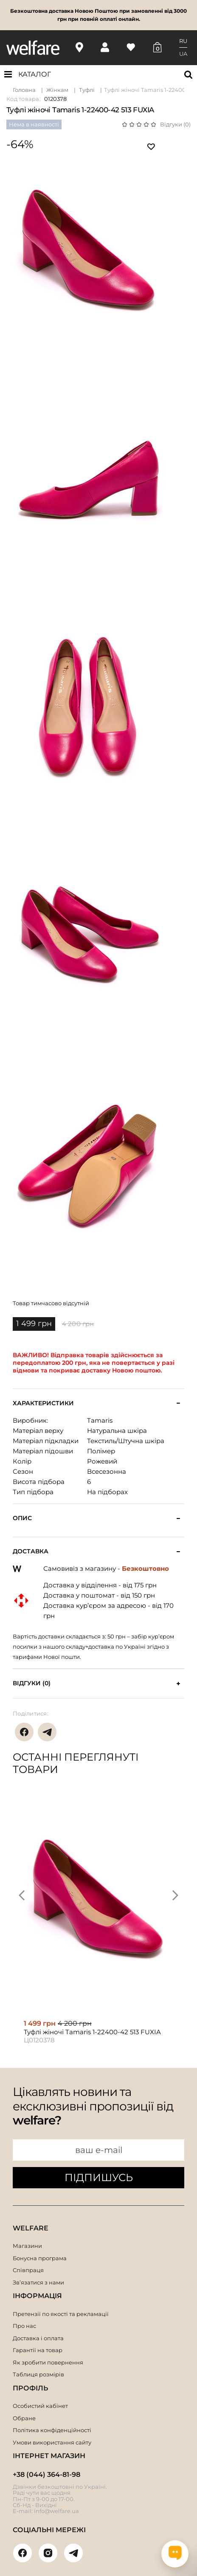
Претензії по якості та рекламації (61, 2313)
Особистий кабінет (40, 2405)
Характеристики (43, 1403)
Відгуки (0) (175, 124)
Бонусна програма (40, 2258)
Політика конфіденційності (52, 2430)
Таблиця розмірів (38, 2374)
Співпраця (28, 2270)
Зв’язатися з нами (38, 2282)
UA (183, 53)
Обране (24, 2418)
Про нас (24, 2325)
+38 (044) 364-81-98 (46, 2474)
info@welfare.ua (56, 2510)
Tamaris (100, 1420)
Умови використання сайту (52, 2442)
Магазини (27, 2245)
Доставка (30, 1551)
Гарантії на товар (37, 2350)
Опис (22, 1518)
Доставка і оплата (38, 2338)
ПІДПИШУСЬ (99, 2177)
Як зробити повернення (48, 2362)
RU (183, 40)
